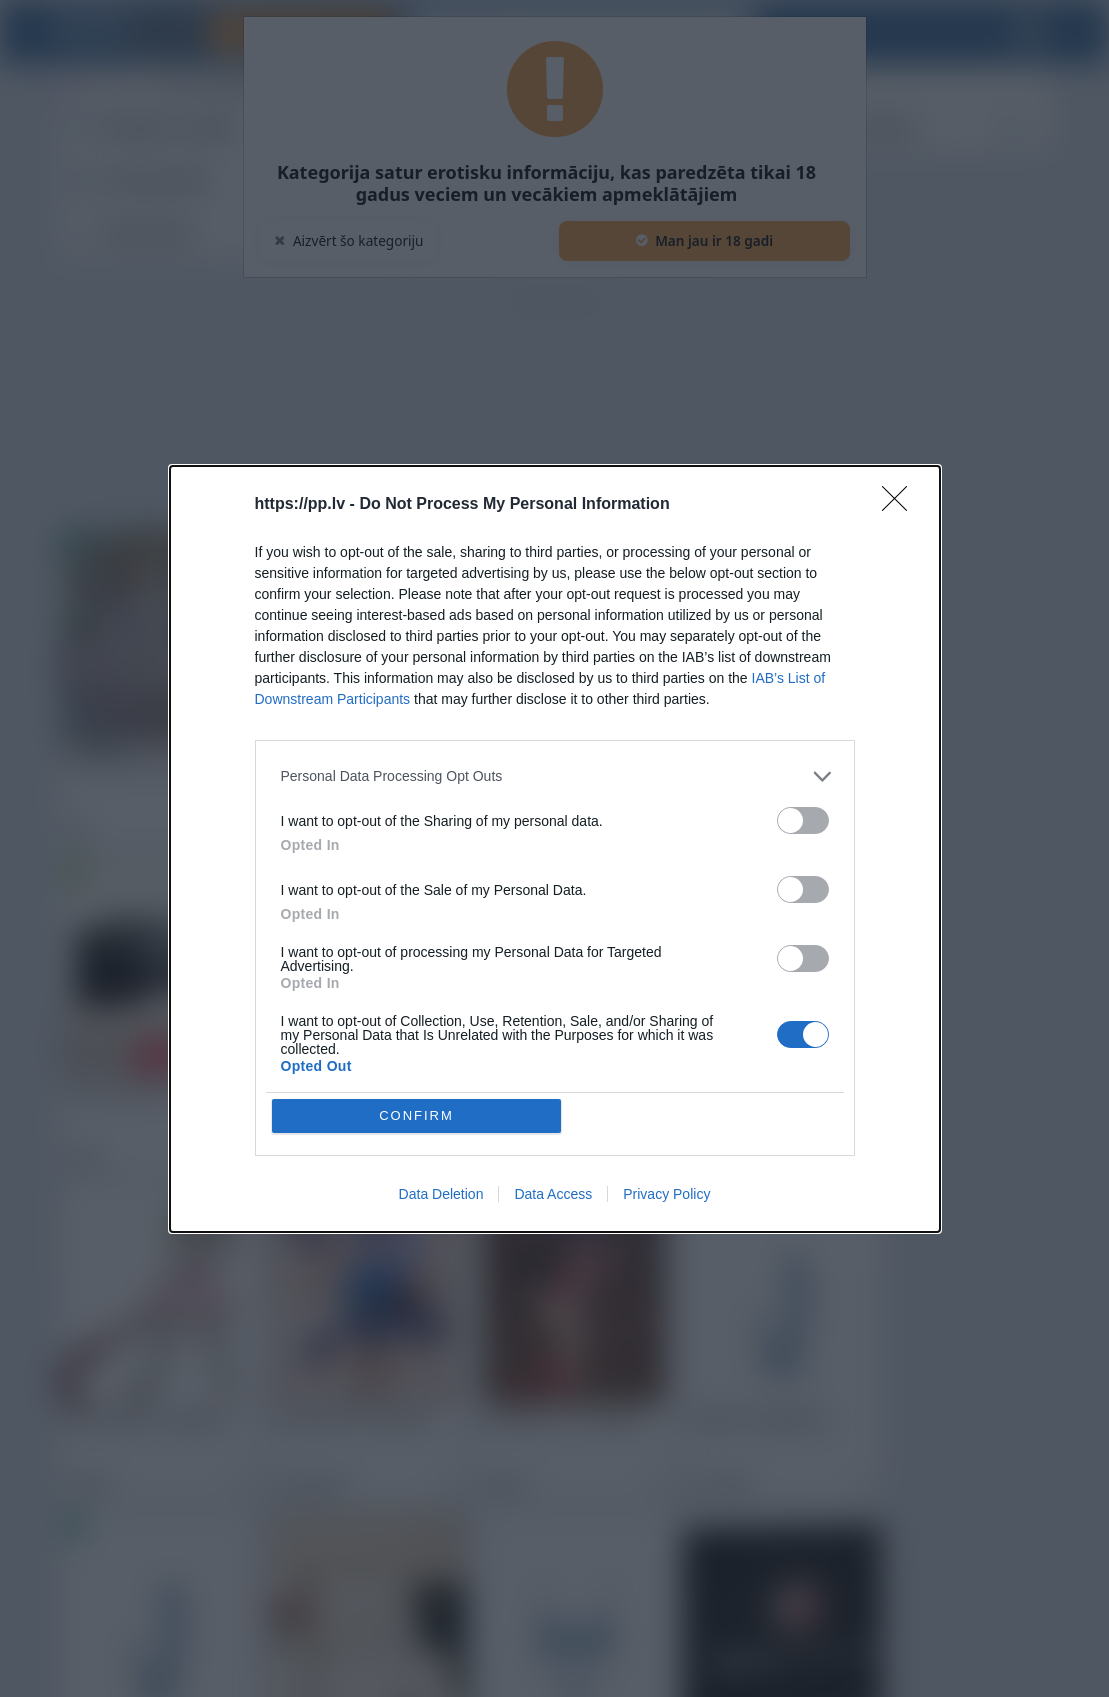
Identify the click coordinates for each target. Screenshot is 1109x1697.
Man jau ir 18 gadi (704, 240)
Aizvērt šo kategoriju (348, 240)
